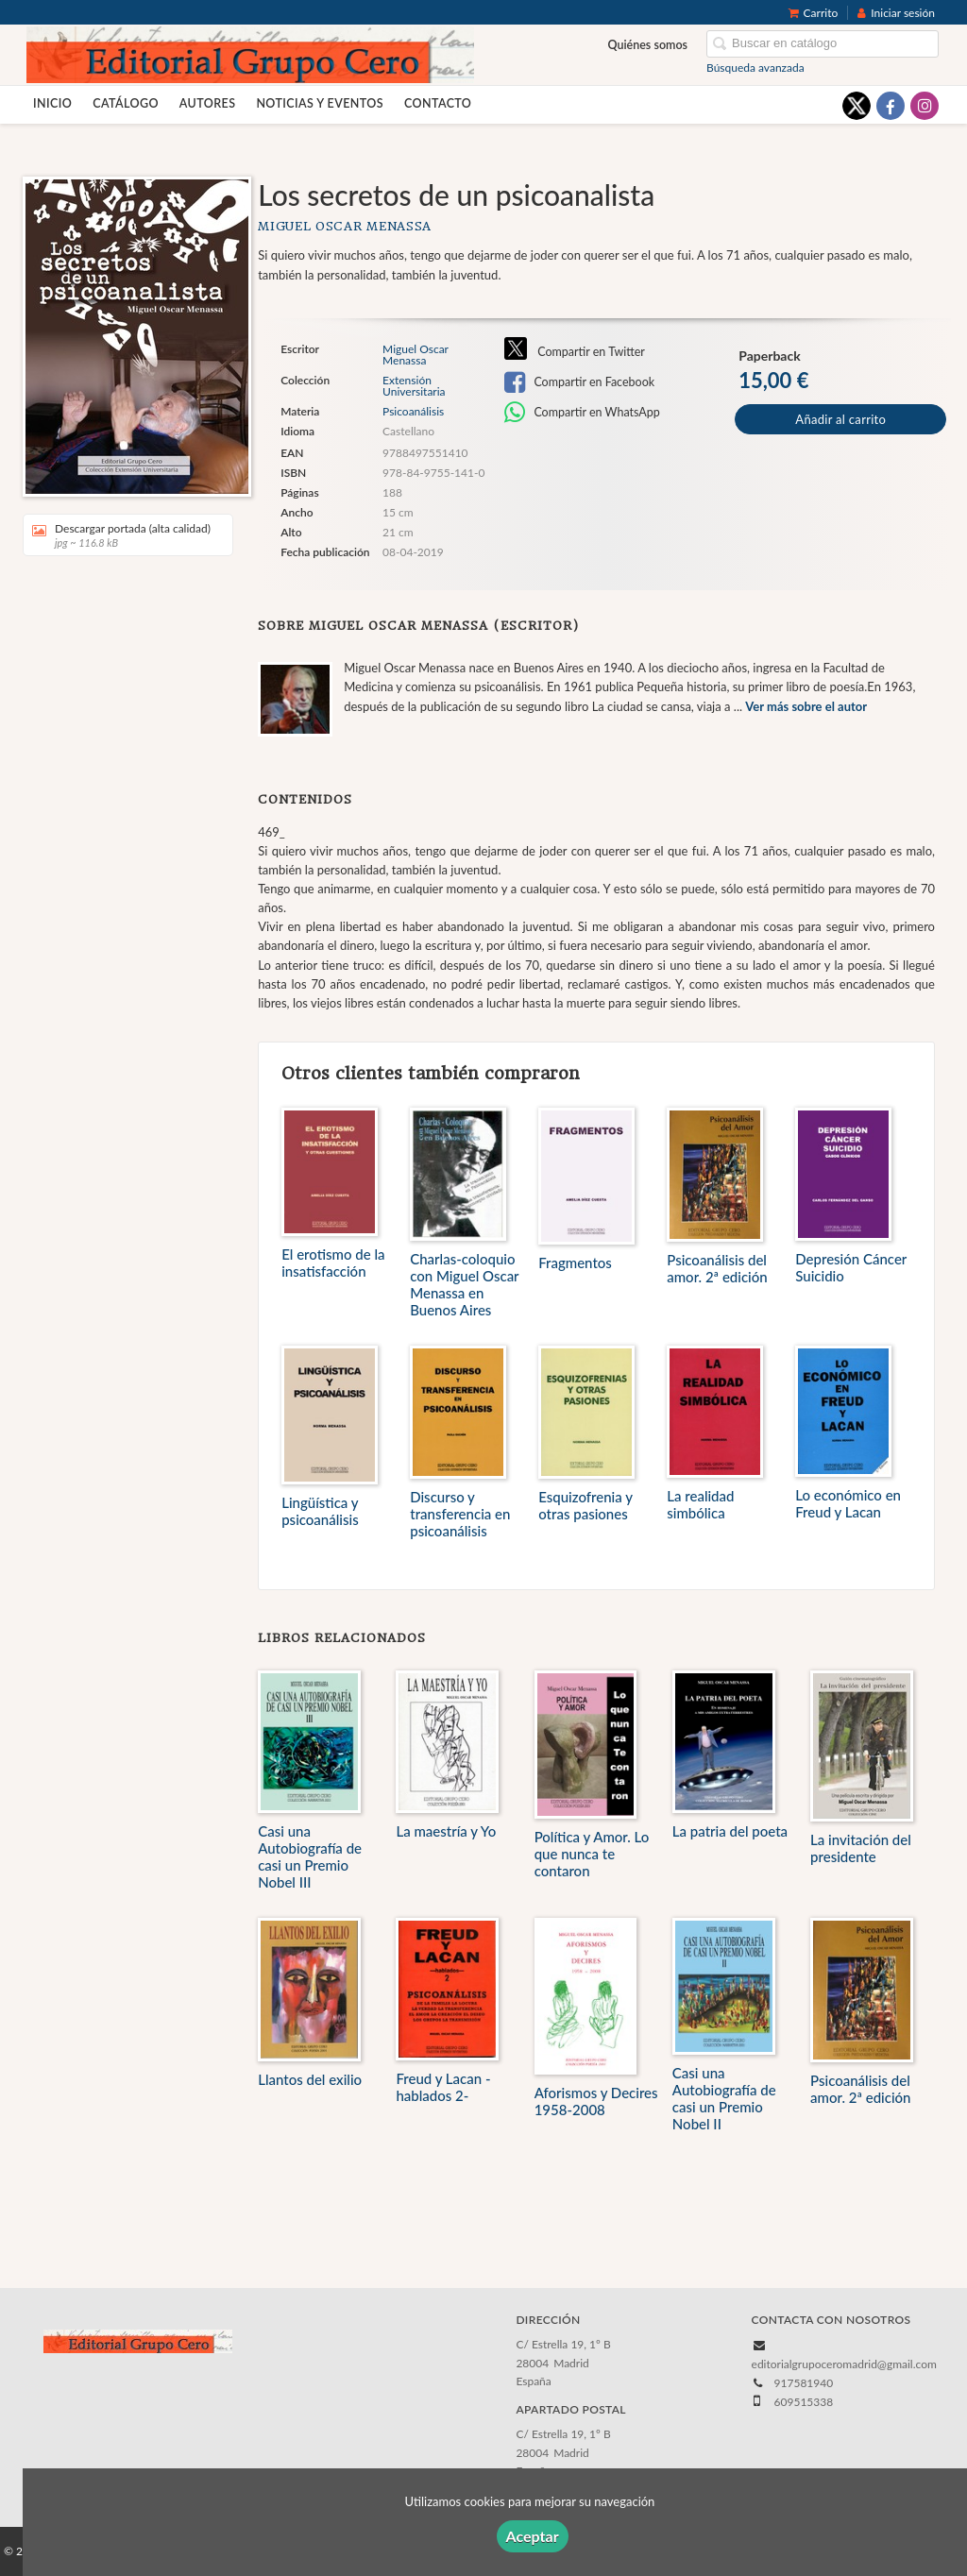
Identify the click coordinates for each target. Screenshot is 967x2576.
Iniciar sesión (896, 13)
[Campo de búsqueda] (822, 44)
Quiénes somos (648, 45)
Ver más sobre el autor (806, 706)
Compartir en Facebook (579, 382)
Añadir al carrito (840, 419)
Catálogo (126, 103)
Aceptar (532, 2536)
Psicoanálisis (413, 411)
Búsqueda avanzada (755, 67)
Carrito (814, 13)
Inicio (52, 103)
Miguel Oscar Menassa (345, 226)
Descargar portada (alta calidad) (121, 535)
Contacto (437, 103)
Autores (207, 103)
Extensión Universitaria (413, 386)
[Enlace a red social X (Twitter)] (856, 106)
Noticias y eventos (319, 103)
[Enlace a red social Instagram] (924, 106)
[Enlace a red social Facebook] (890, 106)
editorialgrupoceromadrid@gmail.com (844, 2364)
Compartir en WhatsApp (582, 412)
